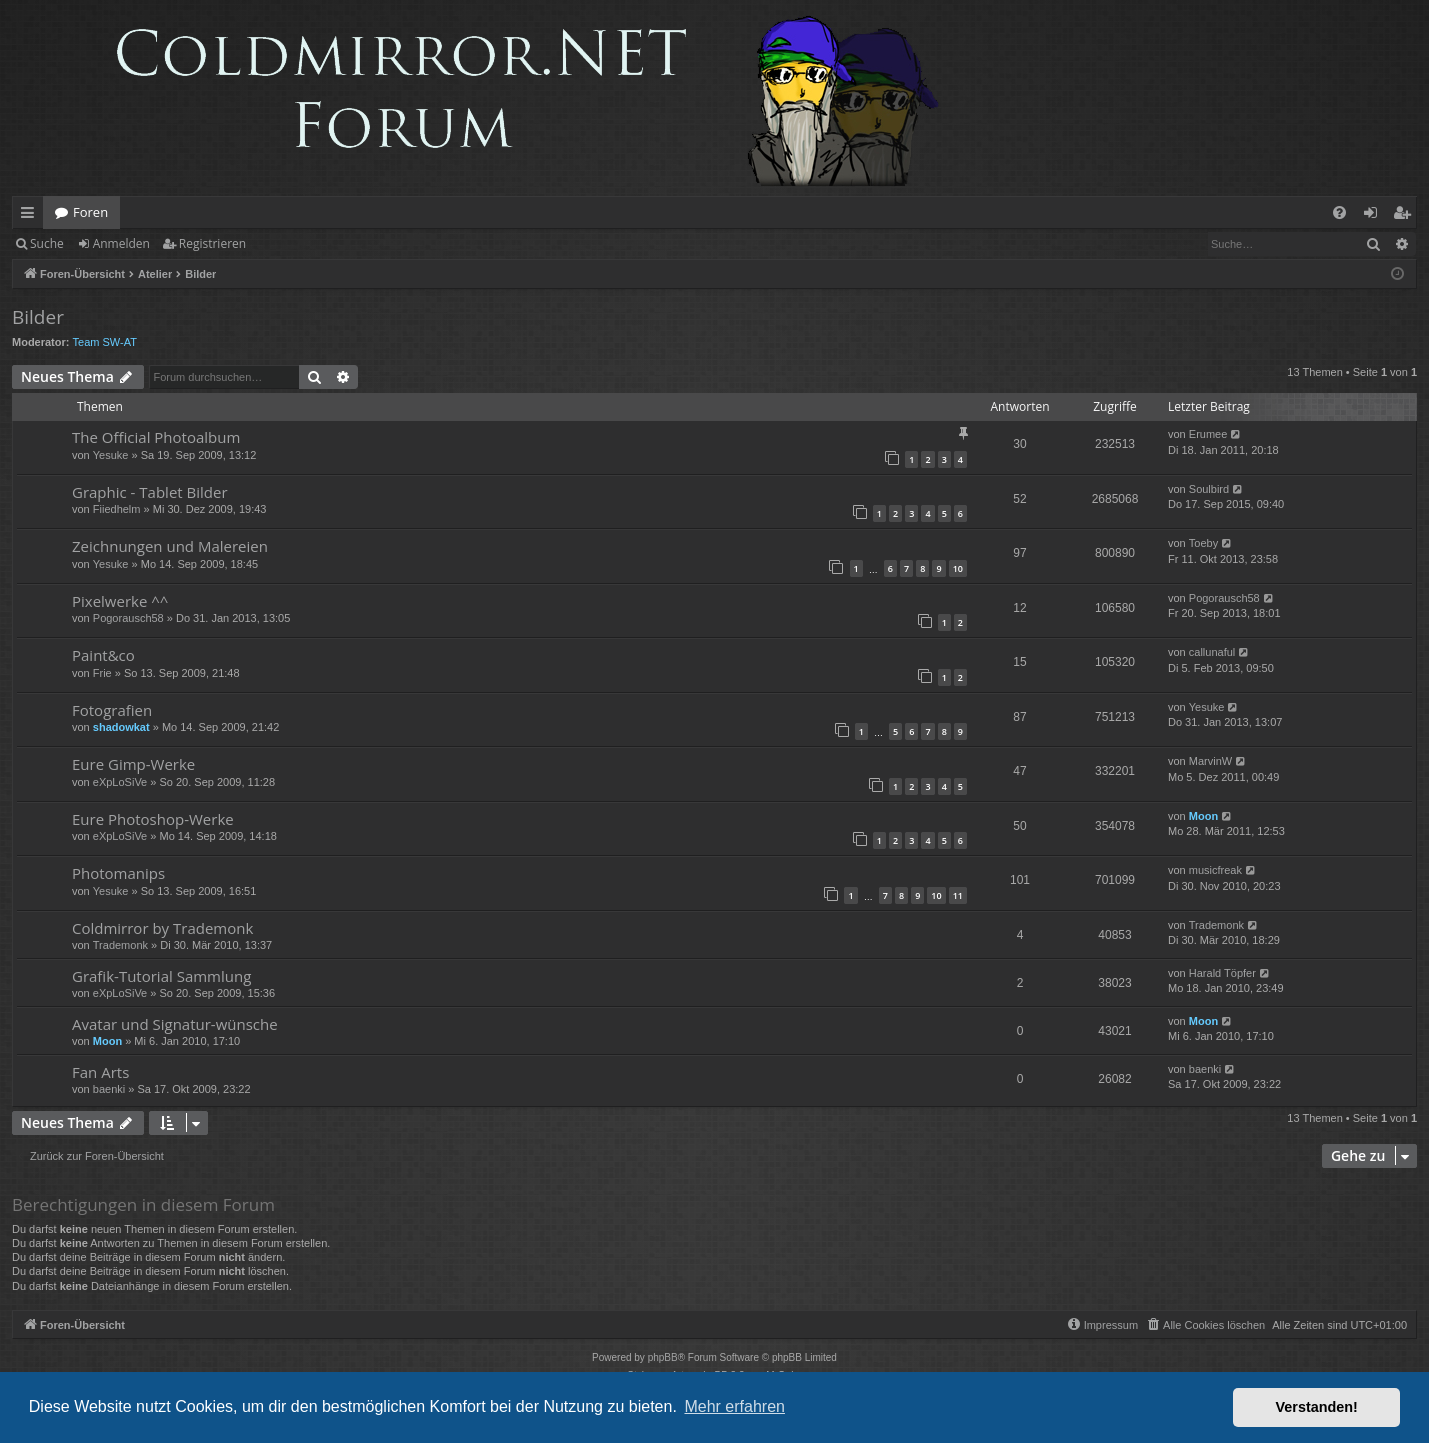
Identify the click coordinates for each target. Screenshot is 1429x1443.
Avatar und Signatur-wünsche (175, 1024)
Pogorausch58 (128, 618)
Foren (90, 212)
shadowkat (121, 727)
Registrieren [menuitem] (1406, 216)
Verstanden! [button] (1317, 1407)
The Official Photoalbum (156, 437)
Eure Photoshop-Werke (153, 819)
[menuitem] (1339, 212)
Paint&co (103, 655)
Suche (47, 243)
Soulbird (1209, 489)
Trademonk (120, 945)
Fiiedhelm (117, 509)
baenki (109, 1089)
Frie (102, 673)
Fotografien (112, 710)
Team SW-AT (105, 342)
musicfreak (1215, 870)
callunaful (1212, 652)
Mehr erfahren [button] (734, 1406)
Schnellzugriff (31, 216)
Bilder (38, 317)
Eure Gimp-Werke (133, 764)
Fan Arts (100, 1072)
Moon (1203, 816)
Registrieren (212, 243)
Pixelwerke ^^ (120, 601)
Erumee (1208, 434)
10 (958, 568)
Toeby (1203, 543)
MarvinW (1210, 761)
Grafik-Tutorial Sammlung (161, 976)
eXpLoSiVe (120, 782)
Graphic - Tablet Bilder (150, 492)
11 (958, 895)
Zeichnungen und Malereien (170, 546)
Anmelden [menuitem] (1376, 216)
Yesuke (111, 455)
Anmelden (121, 243)
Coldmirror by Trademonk (162, 928)
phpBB (663, 1357)
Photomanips (118, 873)
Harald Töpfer (1222, 973)
